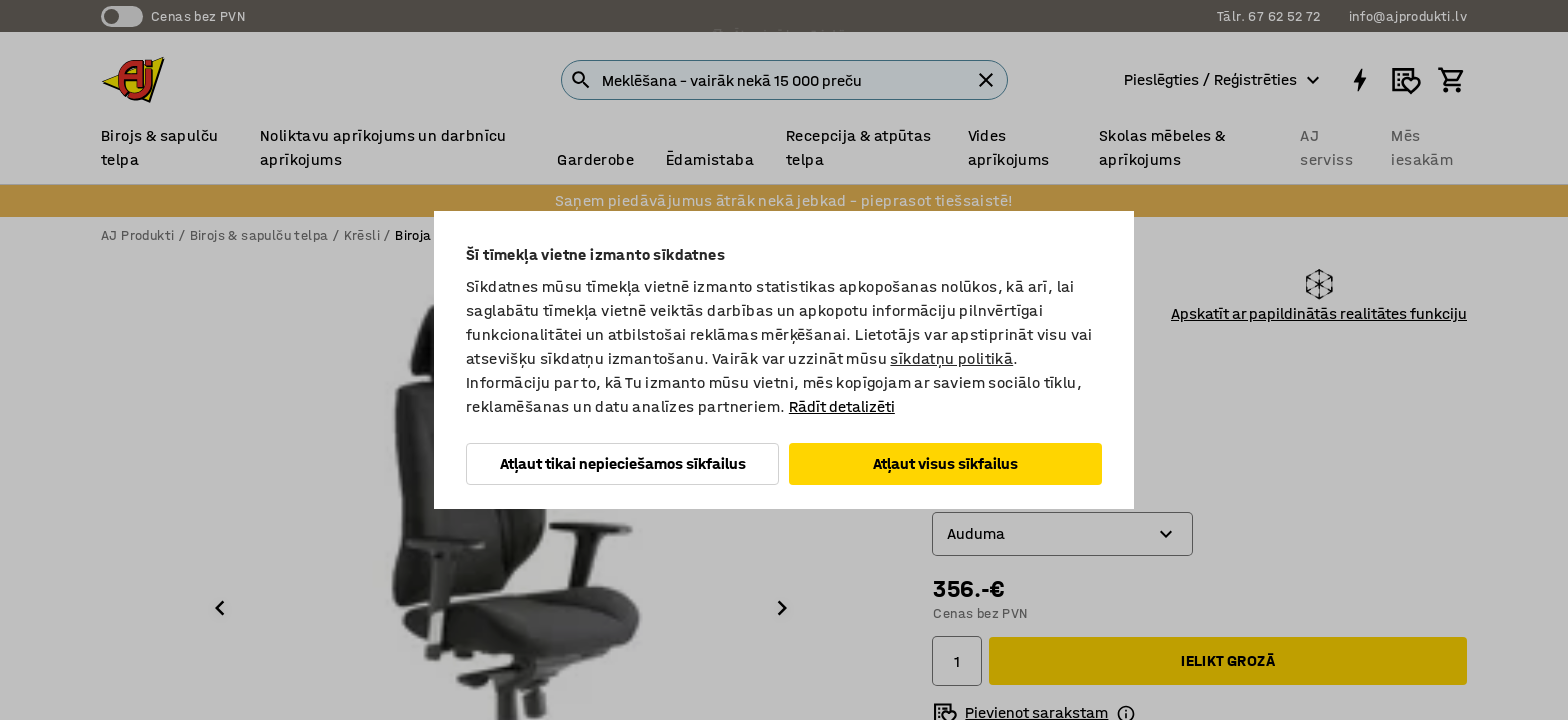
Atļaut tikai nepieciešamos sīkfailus (623, 463)
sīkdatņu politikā (951, 358)
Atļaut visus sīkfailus (945, 463)
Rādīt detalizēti (842, 406)
